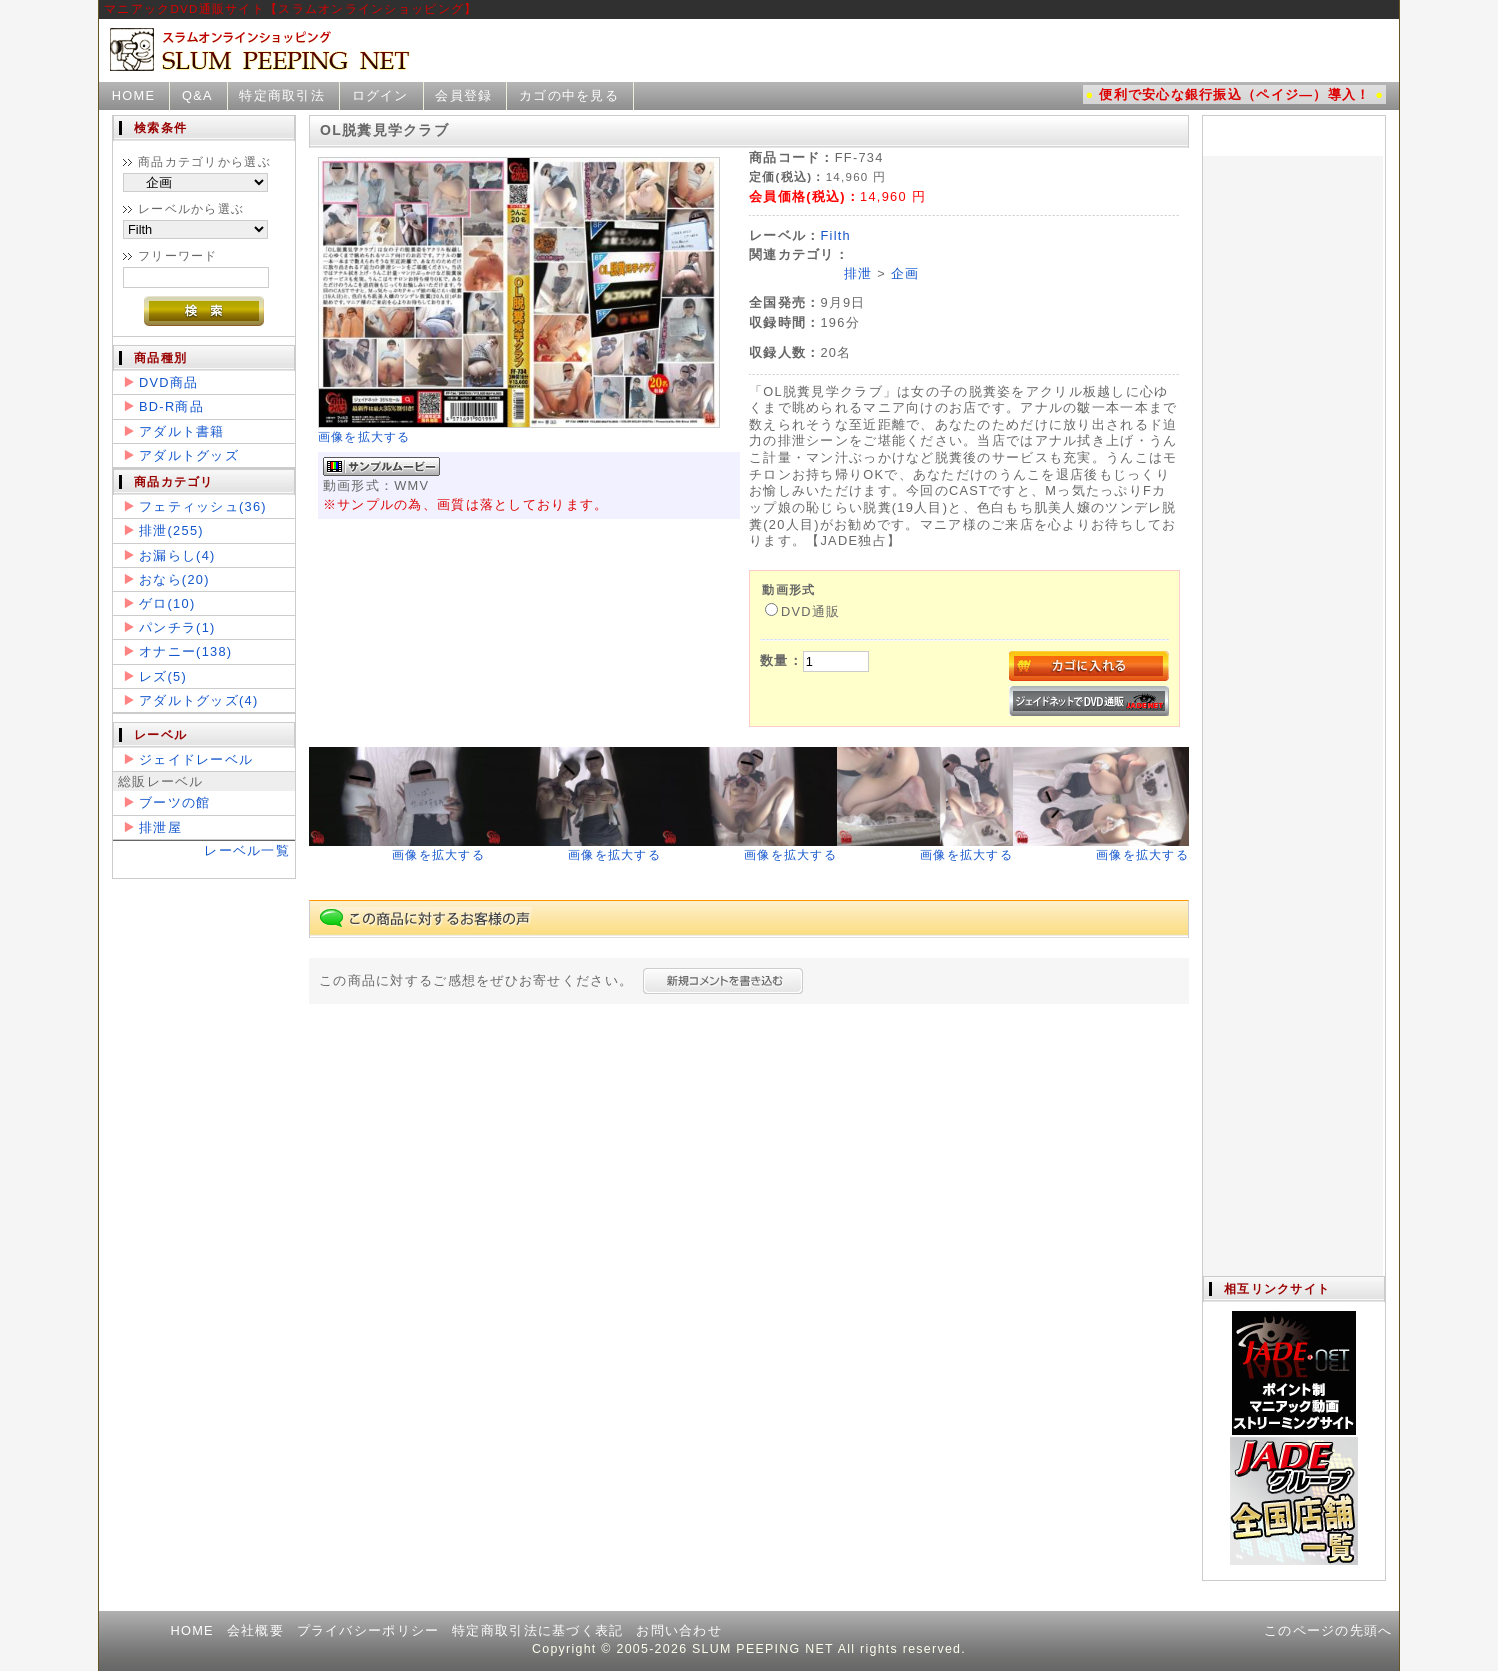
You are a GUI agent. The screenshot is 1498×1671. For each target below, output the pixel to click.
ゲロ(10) (167, 603)
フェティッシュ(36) (203, 506)
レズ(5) (163, 676)
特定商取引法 (282, 95)
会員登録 (463, 95)
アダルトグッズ (189, 455)
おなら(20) (174, 579)
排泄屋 (160, 827)
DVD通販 (802, 611)
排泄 (858, 273)
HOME (134, 95)
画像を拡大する (364, 437)
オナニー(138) (185, 651)
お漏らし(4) (177, 555)
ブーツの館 (174, 802)
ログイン (380, 95)
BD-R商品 (171, 406)
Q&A (197, 95)
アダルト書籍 (182, 431)
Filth (835, 235)
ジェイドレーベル (196, 759)
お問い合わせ (679, 1630)
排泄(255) (171, 530)
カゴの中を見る (569, 95)
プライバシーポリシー (368, 1630)
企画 (905, 273)
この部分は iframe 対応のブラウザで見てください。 (1293, 696)
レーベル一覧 (247, 850)
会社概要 (255, 1630)
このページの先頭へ (1328, 1630)
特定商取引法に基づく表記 (537, 1630)
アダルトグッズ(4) (198, 700)
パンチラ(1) (177, 627)
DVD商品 (168, 382)
